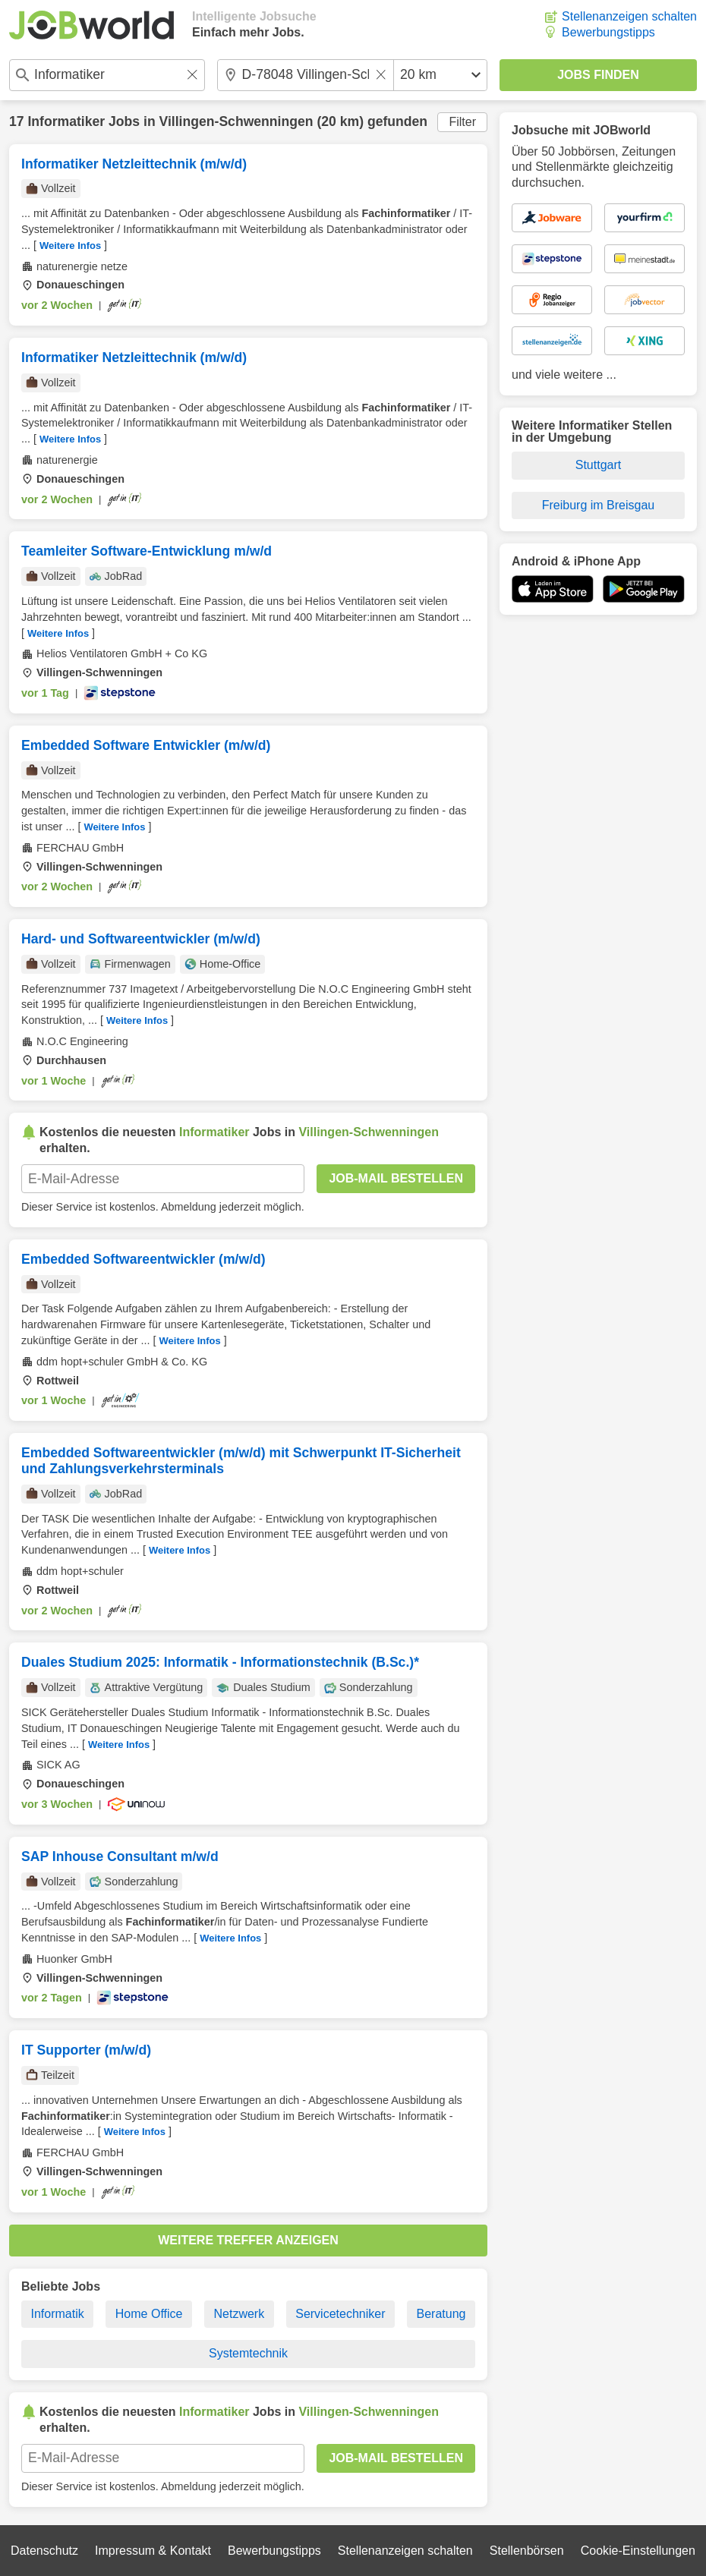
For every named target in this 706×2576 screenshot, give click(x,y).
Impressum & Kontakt (153, 2550)
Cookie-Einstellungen (638, 2550)
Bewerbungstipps (608, 32)
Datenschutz (44, 2550)
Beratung (441, 2313)
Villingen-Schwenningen (236, 121)
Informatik (57, 2313)
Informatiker (66, 121)
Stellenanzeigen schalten (629, 16)
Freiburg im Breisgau (598, 505)
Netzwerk (238, 2313)
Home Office (149, 2313)
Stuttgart (598, 464)
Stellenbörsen (527, 2550)
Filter (462, 121)
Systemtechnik (248, 2353)
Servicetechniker (340, 2313)
